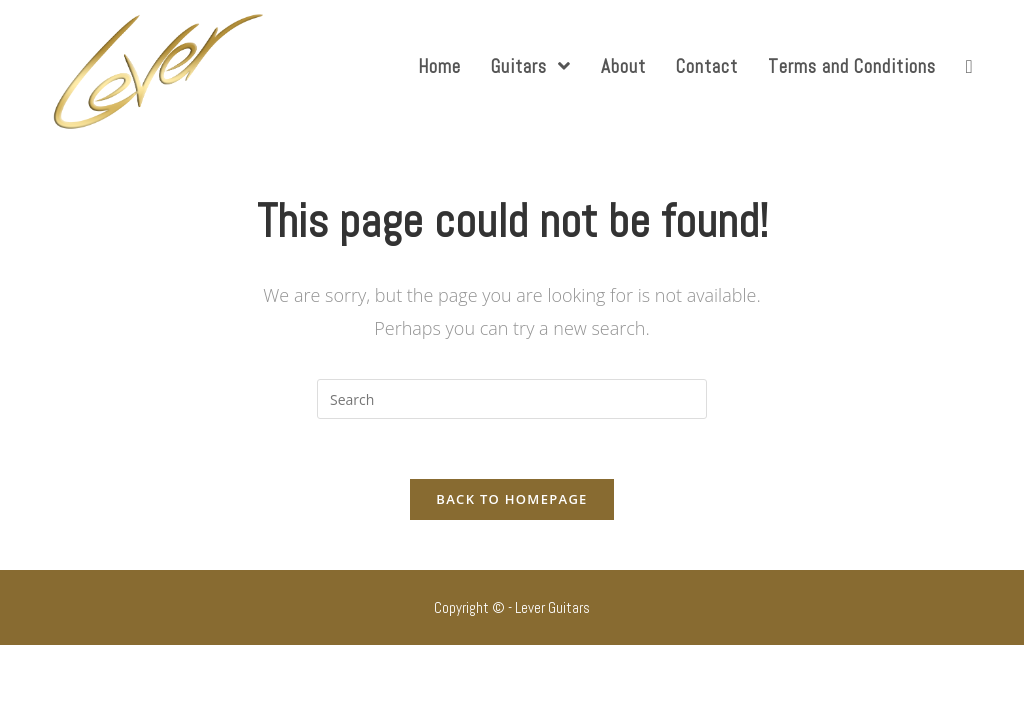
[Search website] (969, 66)
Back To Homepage (511, 499)
